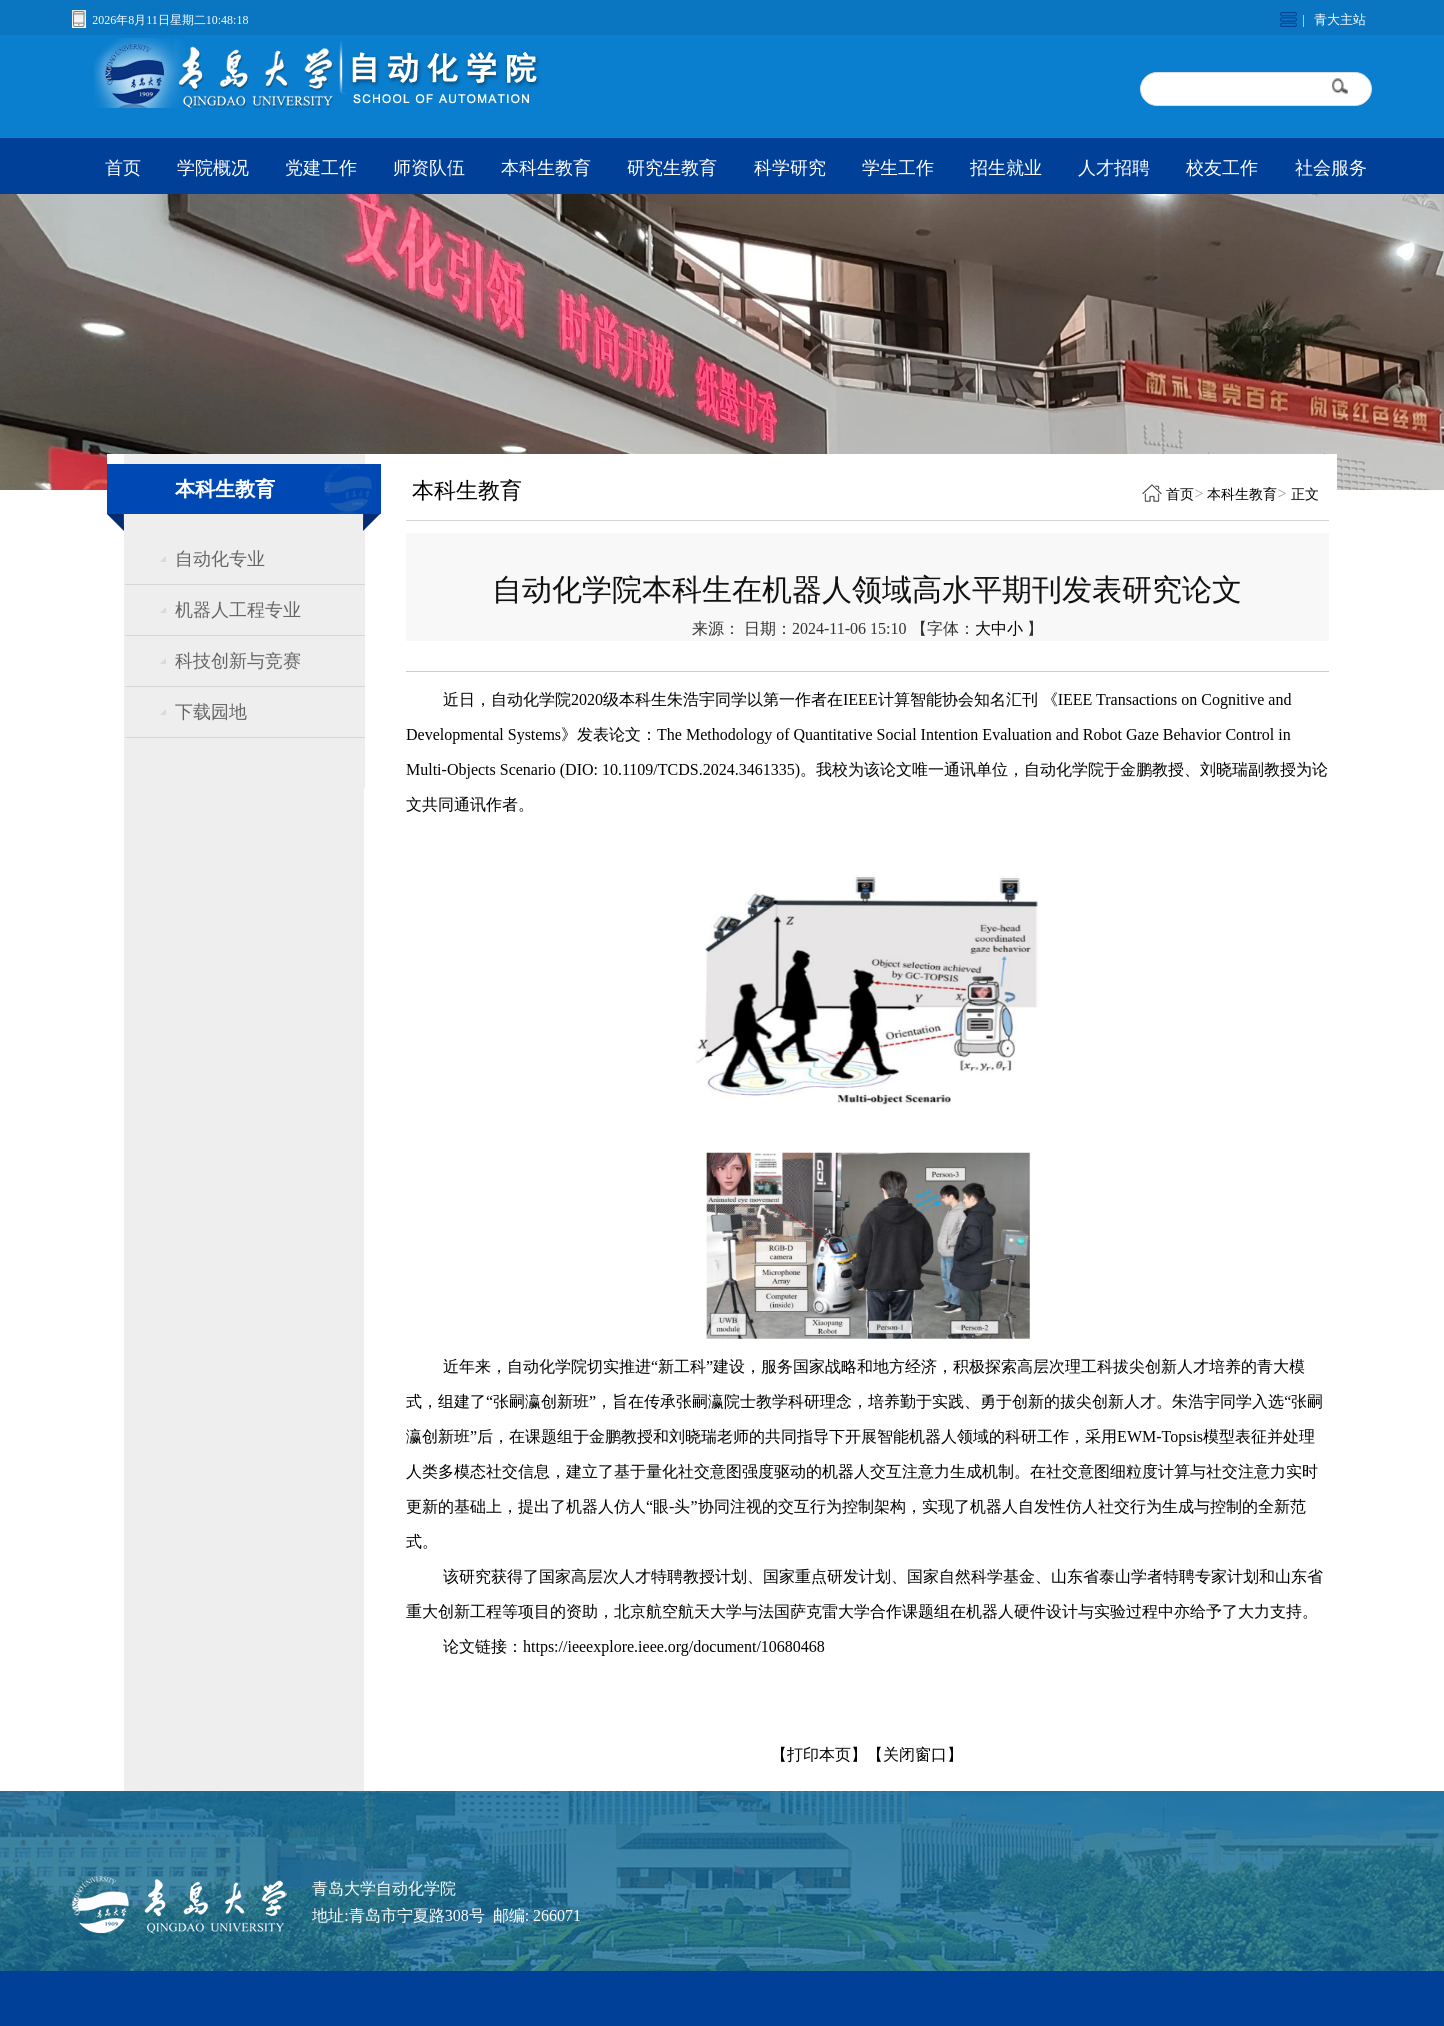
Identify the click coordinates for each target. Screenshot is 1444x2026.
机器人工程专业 (238, 610)
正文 (1305, 494)
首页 (123, 168)
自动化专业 (220, 559)
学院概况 (213, 168)
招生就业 (1006, 168)
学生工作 (898, 168)
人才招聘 (1114, 168)
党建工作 (321, 168)
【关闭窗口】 (915, 1754)
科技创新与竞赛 (238, 661)
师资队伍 (429, 168)
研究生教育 (672, 168)
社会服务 (1331, 168)
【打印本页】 (819, 1754)
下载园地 (211, 712)
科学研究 (790, 168)
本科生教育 (546, 168)
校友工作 (1222, 168)
